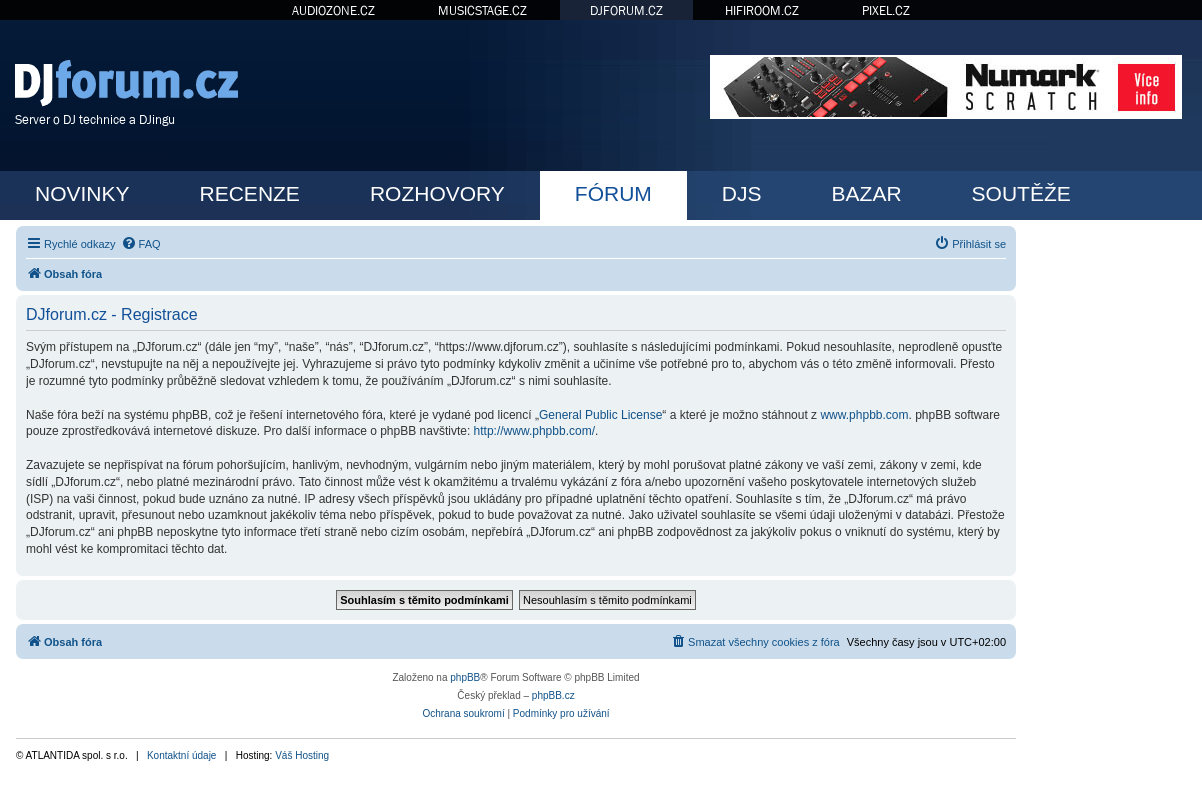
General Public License (600, 415)
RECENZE (250, 193)
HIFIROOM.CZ (762, 10)
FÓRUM (613, 193)
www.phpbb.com (864, 415)
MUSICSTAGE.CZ (482, 10)
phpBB (465, 677)
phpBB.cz (553, 695)
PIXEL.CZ (886, 10)
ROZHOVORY (437, 193)
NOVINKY (82, 193)
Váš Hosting (302, 755)
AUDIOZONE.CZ (333, 10)
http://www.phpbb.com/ (534, 431)
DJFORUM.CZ (626, 10)
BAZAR (867, 193)
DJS (742, 193)
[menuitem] (141, 244)
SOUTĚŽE (1021, 193)
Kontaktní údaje (182, 755)
